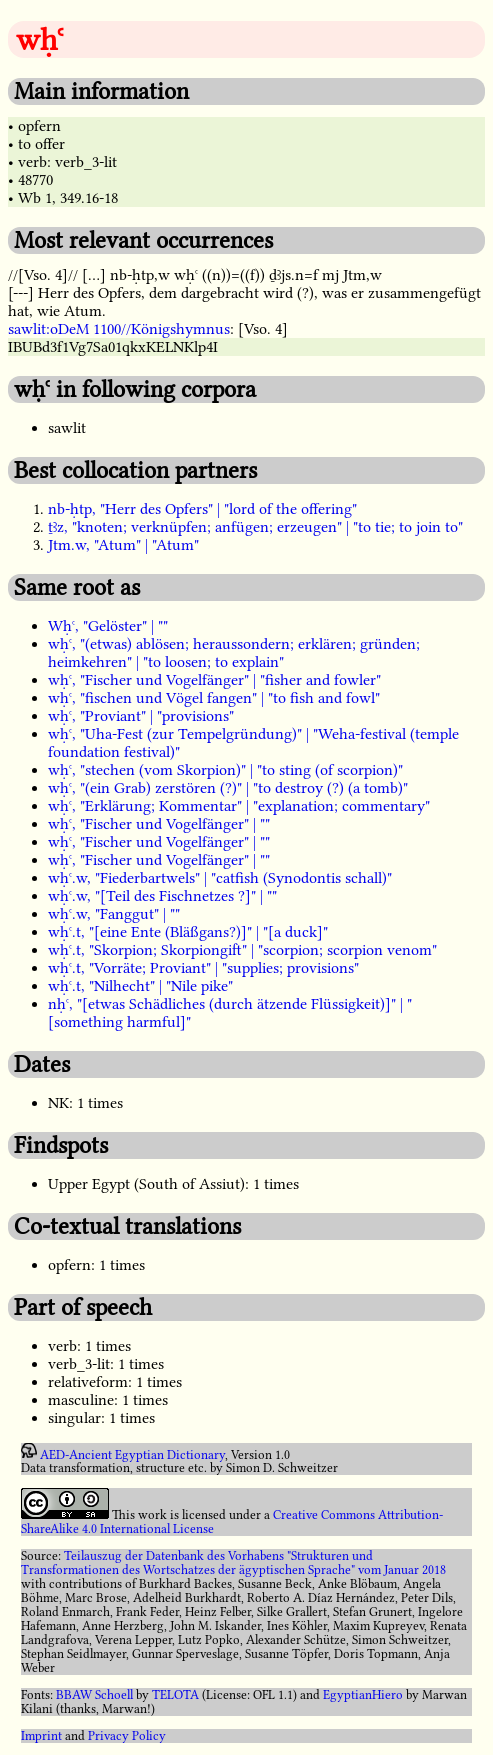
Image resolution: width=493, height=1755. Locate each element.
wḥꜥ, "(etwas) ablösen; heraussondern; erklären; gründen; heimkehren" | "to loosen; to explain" (234, 653)
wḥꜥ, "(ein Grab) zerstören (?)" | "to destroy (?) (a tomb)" (228, 788)
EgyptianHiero (363, 1695)
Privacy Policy (127, 1736)
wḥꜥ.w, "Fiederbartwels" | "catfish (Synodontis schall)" (220, 878)
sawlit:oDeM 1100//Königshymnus (119, 329)
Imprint (41, 1736)
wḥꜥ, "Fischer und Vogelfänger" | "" (159, 824)
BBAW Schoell (94, 1695)
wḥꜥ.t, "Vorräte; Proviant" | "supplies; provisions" (203, 968)
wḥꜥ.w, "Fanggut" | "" (114, 914)
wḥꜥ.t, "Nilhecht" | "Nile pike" (140, 986)
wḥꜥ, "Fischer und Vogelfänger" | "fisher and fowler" (214, 680)
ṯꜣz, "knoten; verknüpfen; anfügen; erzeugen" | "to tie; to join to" (255, 527)
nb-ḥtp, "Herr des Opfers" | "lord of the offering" (202, 509)
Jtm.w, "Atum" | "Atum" (123, 545)
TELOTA (175, 1695)
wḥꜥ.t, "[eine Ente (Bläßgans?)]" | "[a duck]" (188, 932)
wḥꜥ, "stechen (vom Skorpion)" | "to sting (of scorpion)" (225, 770)
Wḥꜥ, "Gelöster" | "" (108, 626)
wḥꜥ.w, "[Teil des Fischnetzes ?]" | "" (162, 896)
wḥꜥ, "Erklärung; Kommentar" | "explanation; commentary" (239, 806)
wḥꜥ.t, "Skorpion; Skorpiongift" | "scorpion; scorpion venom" (242, 950)
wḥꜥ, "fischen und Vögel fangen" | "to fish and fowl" (214, 698)
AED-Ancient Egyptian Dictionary (132, 1454)
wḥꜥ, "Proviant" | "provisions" (141, 716)
